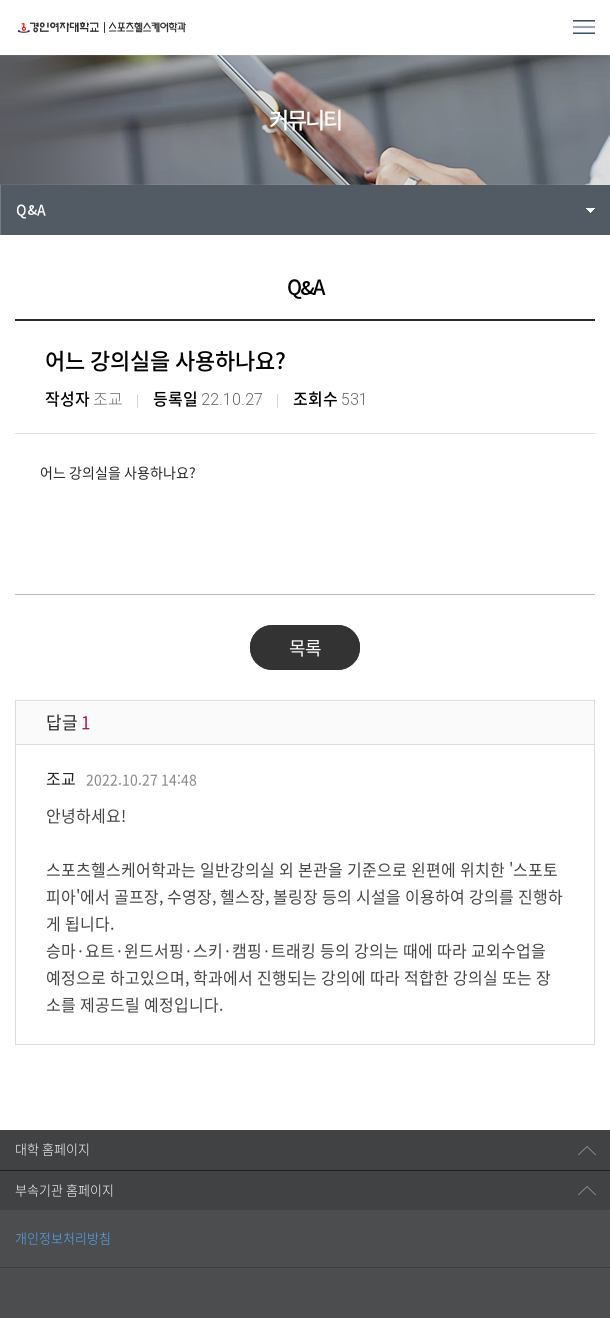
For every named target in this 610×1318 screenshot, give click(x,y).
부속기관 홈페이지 (64, 1190)
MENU (584, 27)
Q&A (31, 210)
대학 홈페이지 (52, 1149)
